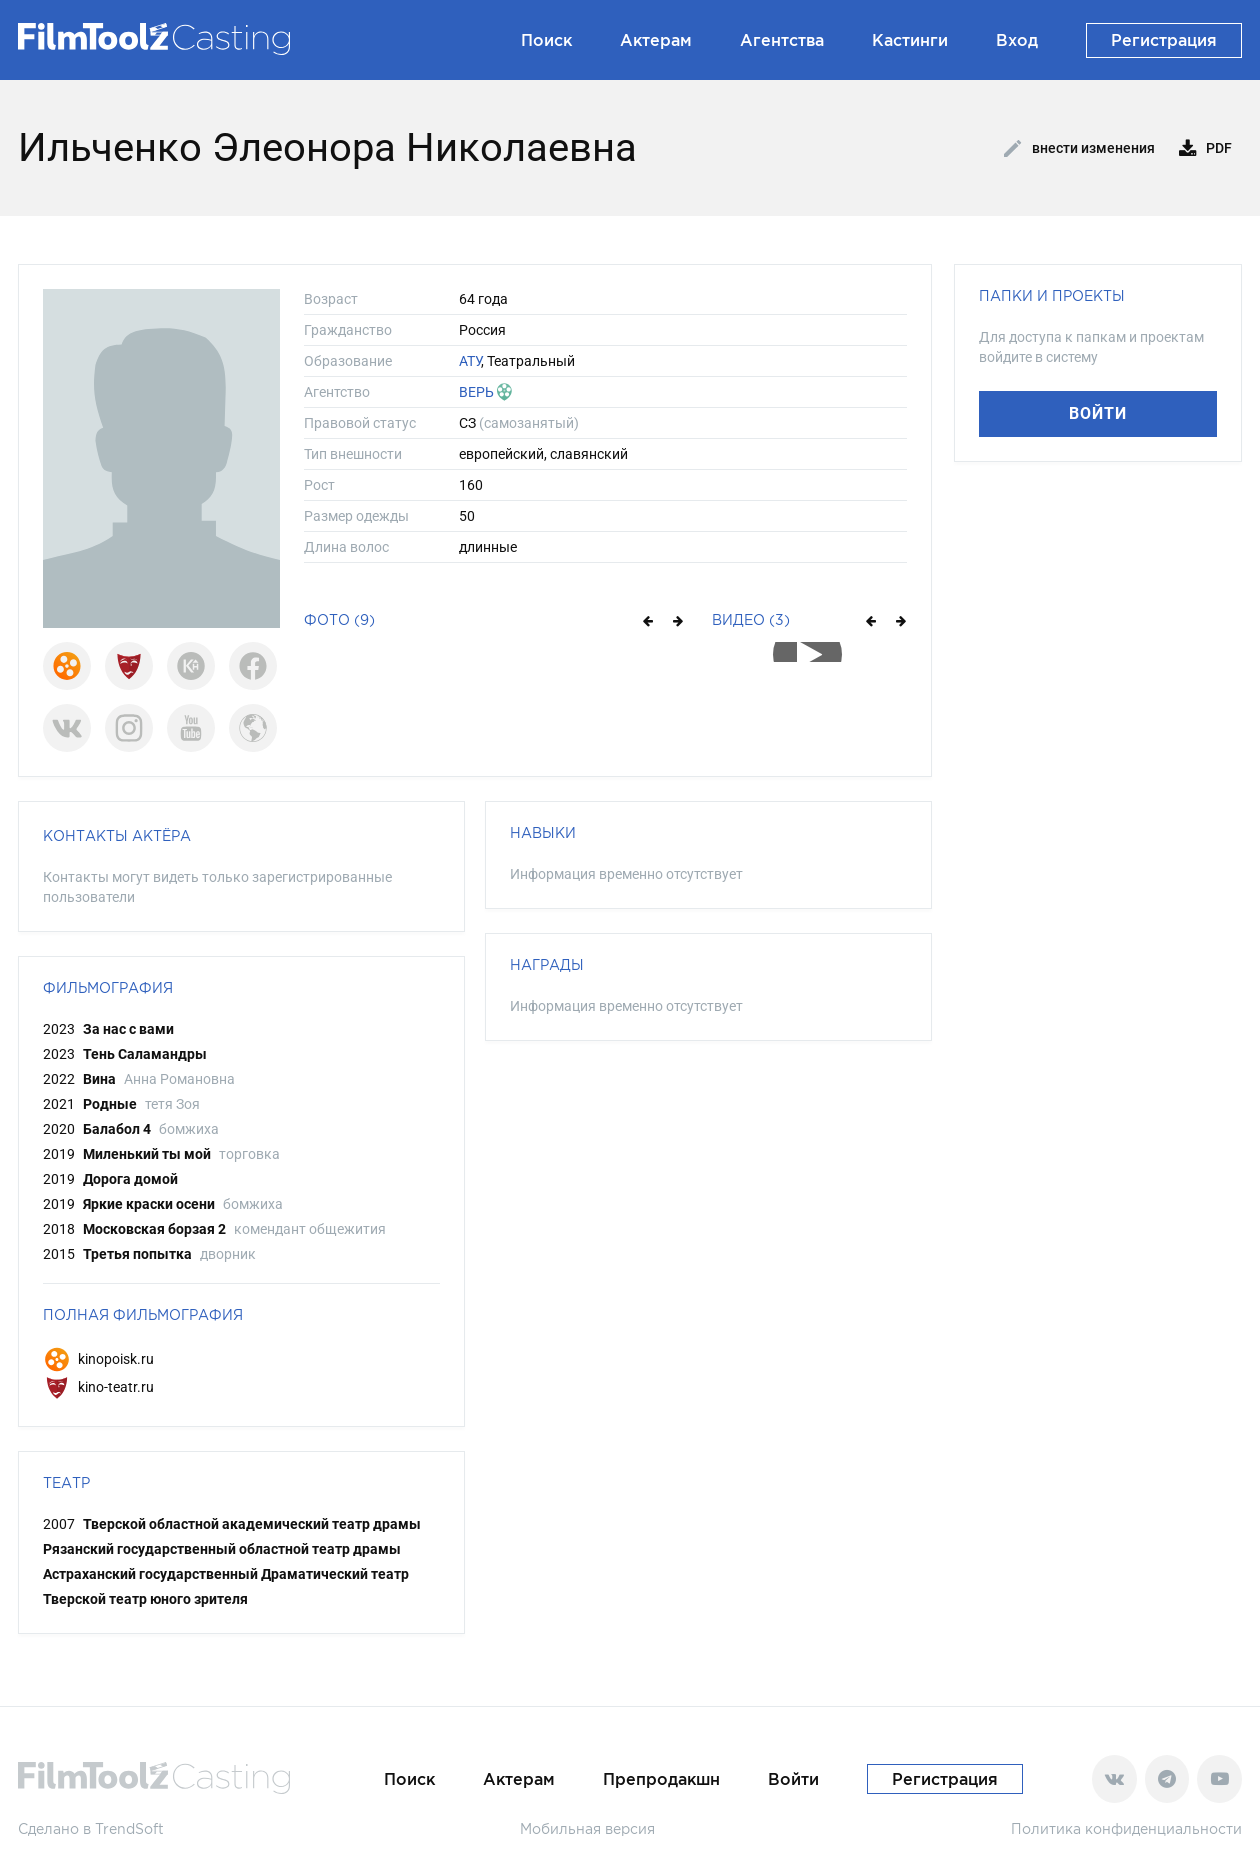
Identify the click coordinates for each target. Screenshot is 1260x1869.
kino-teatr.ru (98, 1387)
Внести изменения (1079, 149)
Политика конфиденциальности (1126, 1828)
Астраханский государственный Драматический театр (226, 1574)
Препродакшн (661, 1779)
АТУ (470, 361)
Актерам (656, 40)
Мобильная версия (587, 1828)
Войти (1098, 413)
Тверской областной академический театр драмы (252, 1524)
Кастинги (910, 40)
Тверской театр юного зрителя (145, 1599)
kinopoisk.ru (98, 1359)
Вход (1017, 40)
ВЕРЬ (476, 392)
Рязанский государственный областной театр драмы (222, 1549)
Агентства (782, 40)
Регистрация (1164, 40)
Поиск (546, 40)
